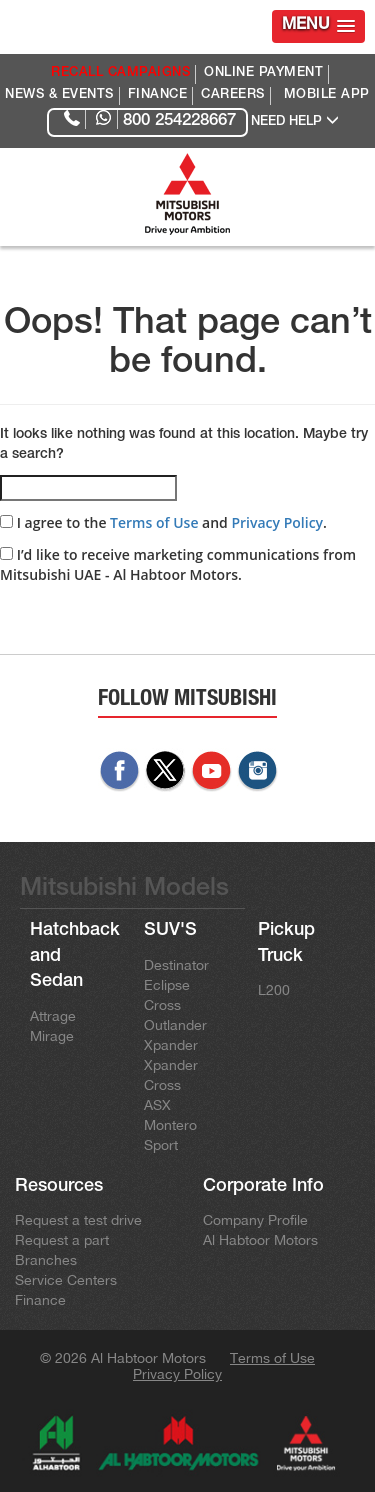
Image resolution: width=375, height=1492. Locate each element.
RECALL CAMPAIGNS (120, 73)
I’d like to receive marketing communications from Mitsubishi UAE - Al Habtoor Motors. (178, 564)
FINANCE (158, 95)
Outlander (175, 1025)
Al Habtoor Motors (260, 1240)
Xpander (171, 1045)
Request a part (62, 1240)
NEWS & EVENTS (59, 95)
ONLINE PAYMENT (263, 73)
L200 (274, 990)
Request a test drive (78, 1220)
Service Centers (66, 1280)
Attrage (53, 1016)
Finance (40, 1300)
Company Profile (255, 1220)
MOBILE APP (327, 95)
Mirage (52, 1036)
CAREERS (233, 95)
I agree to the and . (163, 522)
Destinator (176, 965)
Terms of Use (154, 522)
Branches (46, 1260)
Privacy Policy (277, 522)
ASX (157, 1105)
